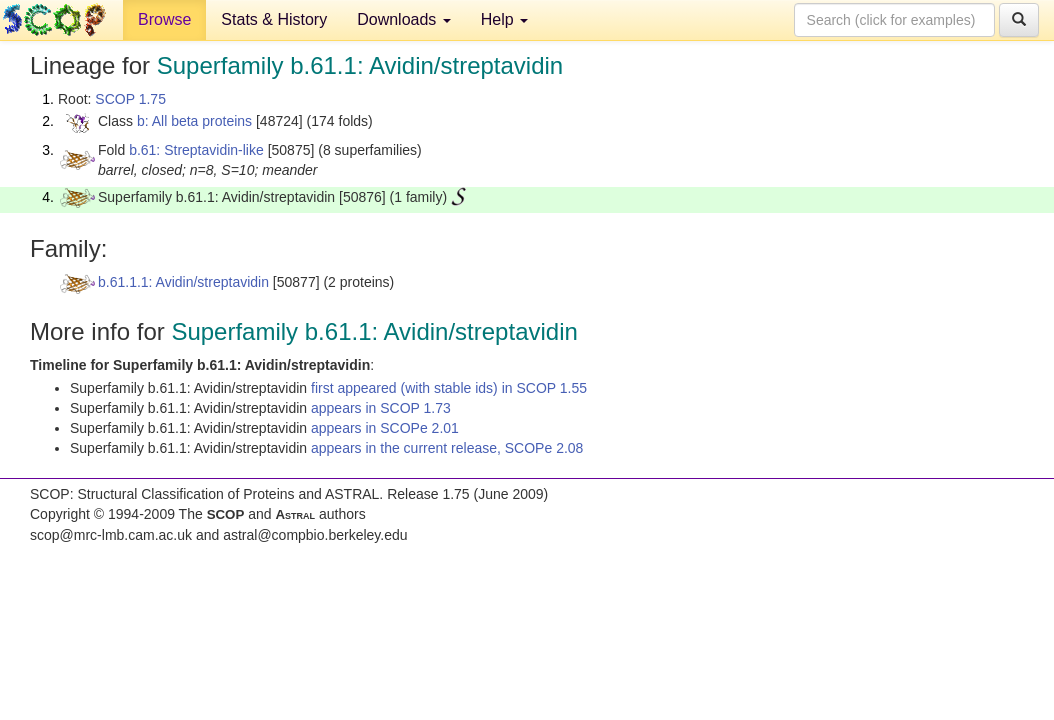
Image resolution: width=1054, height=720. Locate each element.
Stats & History (274, 19)
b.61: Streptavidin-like (196, 150)
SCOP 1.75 (130, 99)
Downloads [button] (404, 19)
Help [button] (504, 19)
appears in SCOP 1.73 (381, 408)
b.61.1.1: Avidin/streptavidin (183, 282)
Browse (164, 19)
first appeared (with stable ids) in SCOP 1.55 (449, 388)
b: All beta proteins (194, 121)
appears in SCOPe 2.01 (385, 428)
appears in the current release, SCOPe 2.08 (447, 448)
